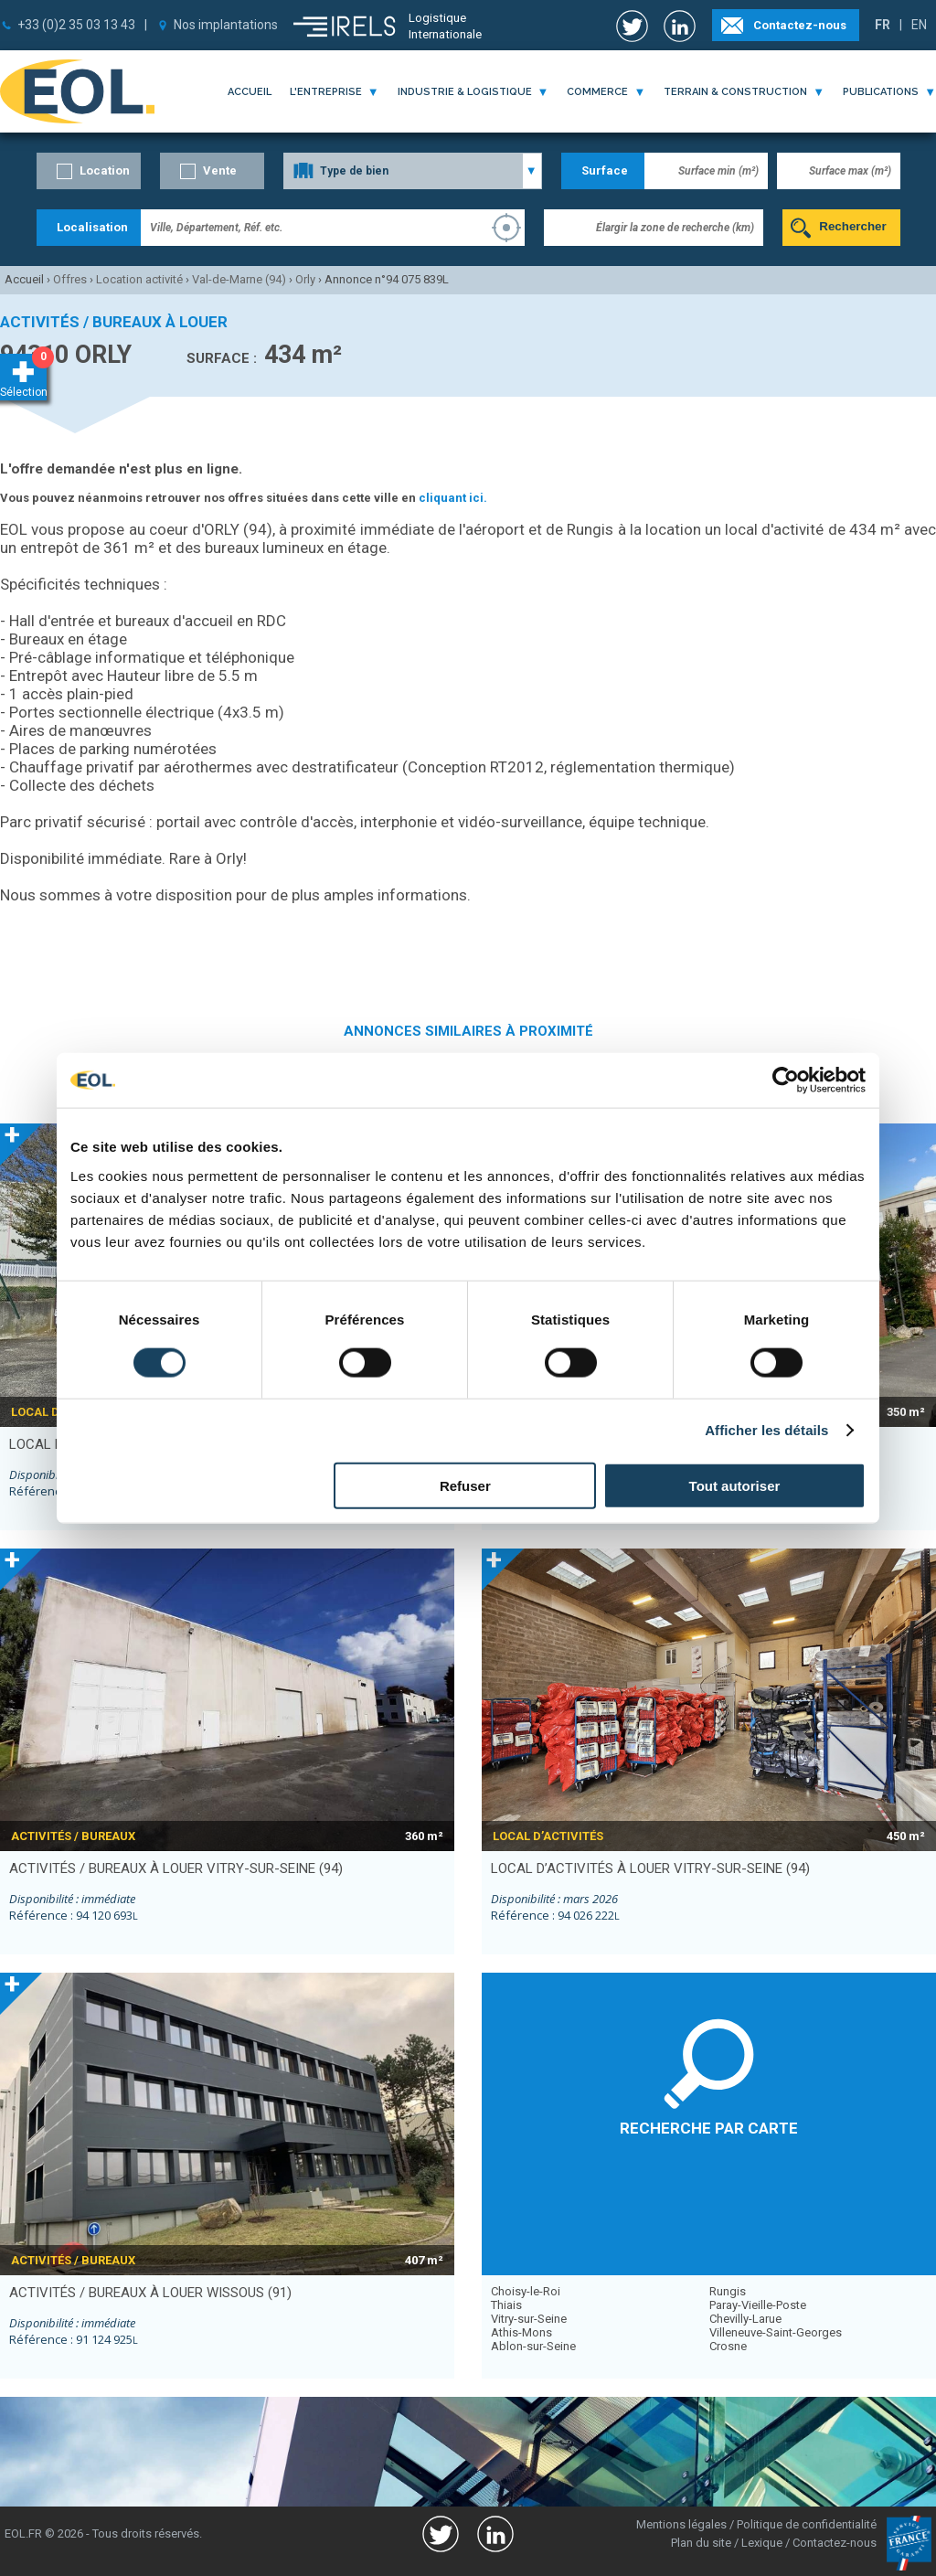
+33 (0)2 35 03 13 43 (76, 24)
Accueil (249, 92)
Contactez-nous (799, 25)
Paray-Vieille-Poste (757, 2305)
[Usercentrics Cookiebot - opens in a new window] (786, 1080)
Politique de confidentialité (807, 2524)
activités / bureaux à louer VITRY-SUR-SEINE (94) (176, 1868)
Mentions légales (681, 2524)
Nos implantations (226, 24)
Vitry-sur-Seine (529, 2319)
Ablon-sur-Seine (533, 2346)
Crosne (728, 2346)
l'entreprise (326, 92)
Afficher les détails (766, 1430)
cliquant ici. (453, 498)
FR (882, 24)
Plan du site (701, 2542)
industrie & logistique (465, 92)
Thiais (506, 2305)
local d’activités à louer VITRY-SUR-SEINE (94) (650, 1868)
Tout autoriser (735, 1485)
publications (881, 92)
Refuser (465, 1485)
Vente (220, 170)
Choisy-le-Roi (525, 2291)
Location (105, 170)
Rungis (727, 2291)
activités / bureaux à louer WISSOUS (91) (150, 2292)
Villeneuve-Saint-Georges (775, 2332)
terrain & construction (735, 92)
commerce (597, 92)
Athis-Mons (521, 2332)
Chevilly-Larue (745, 2319)
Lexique (761, 2542)
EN (919, 24)
